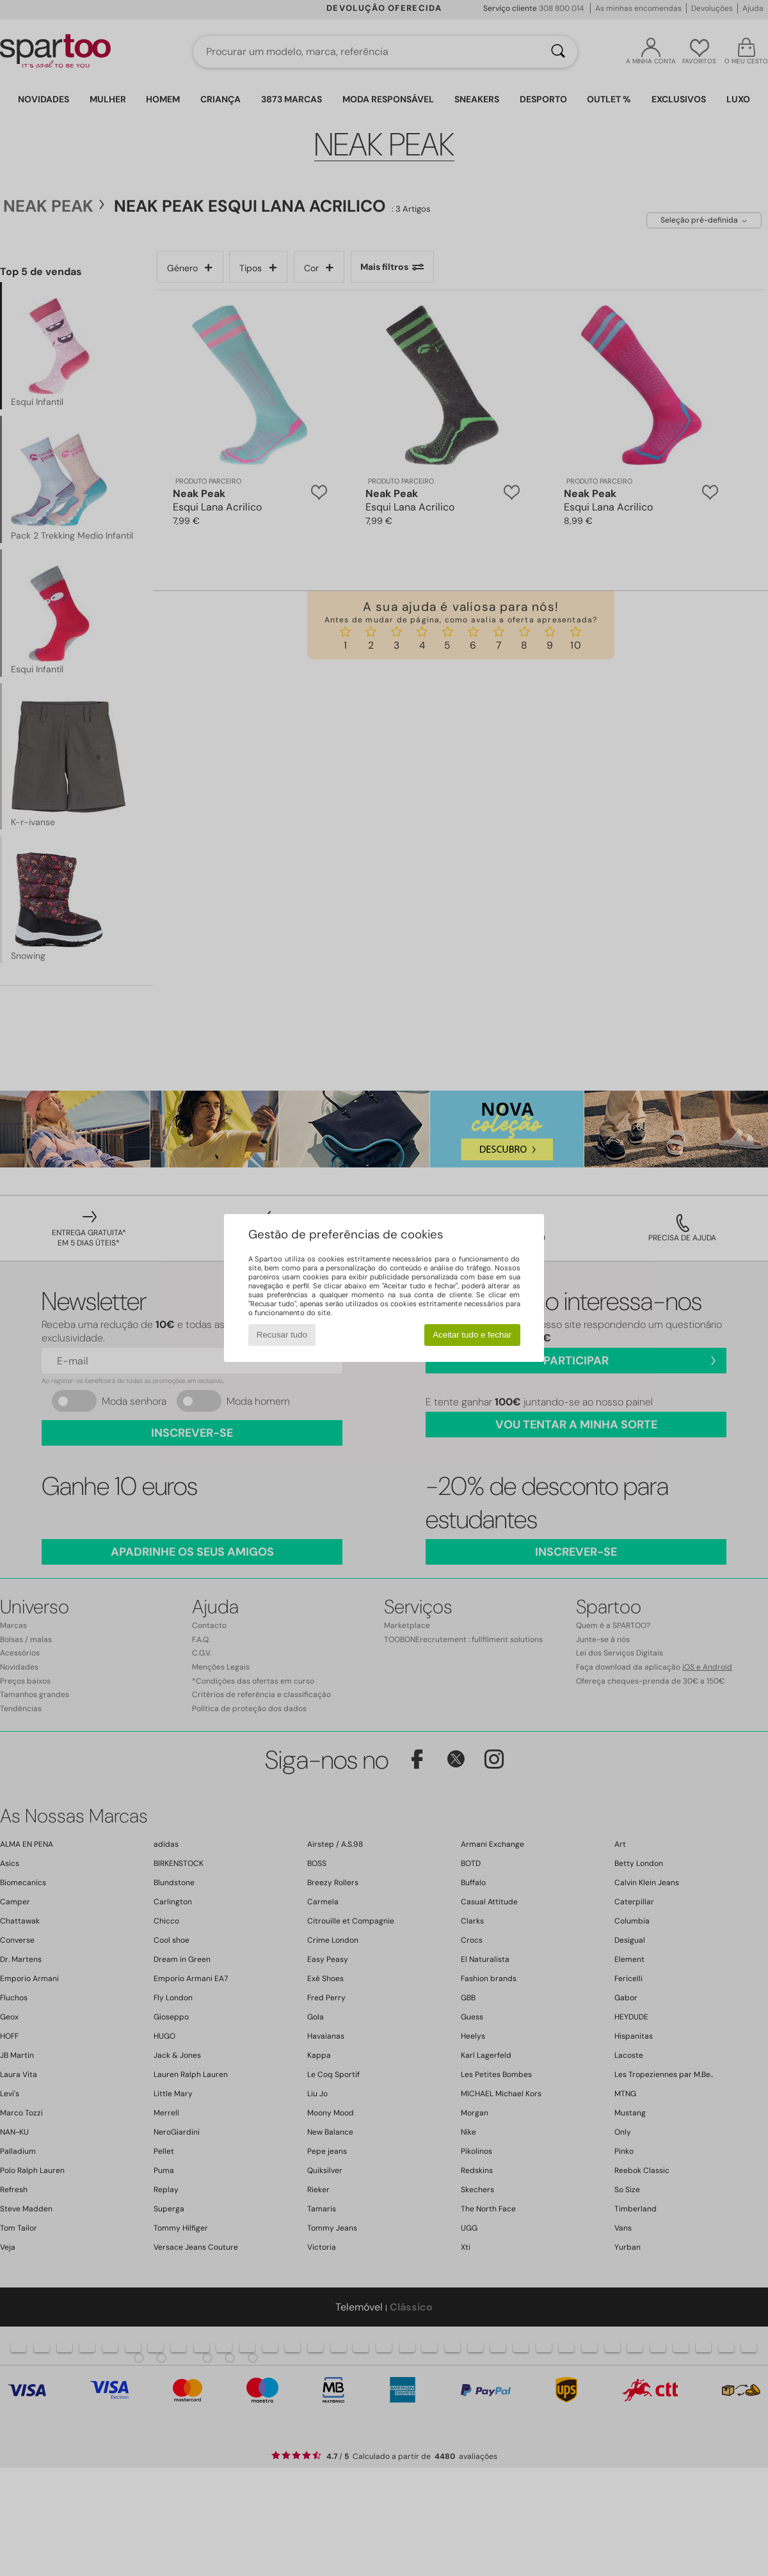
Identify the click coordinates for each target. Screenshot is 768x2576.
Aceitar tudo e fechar (472, 1334)
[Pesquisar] (558, 52)
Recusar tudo (282, 1334)
